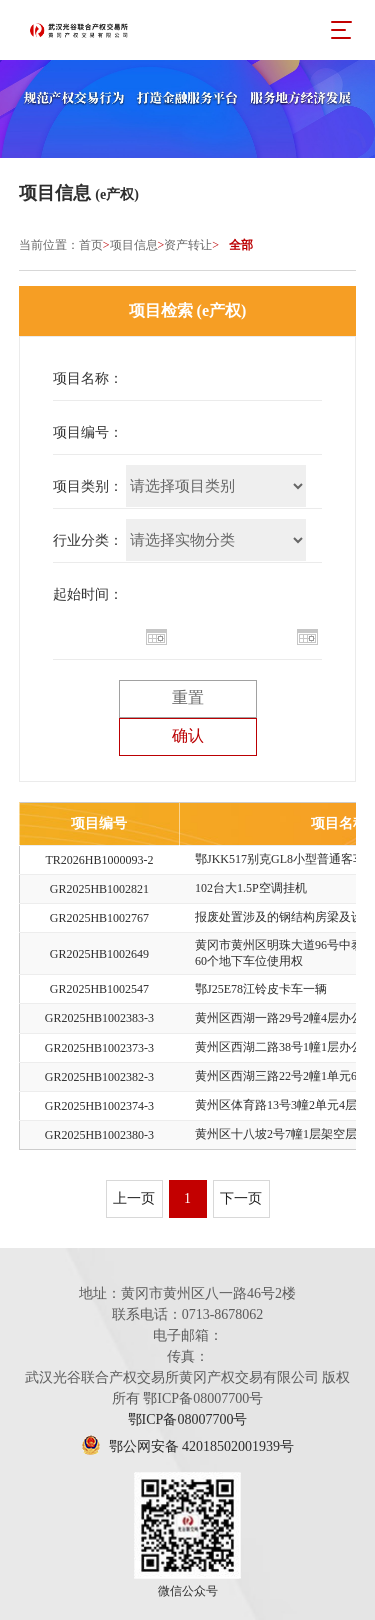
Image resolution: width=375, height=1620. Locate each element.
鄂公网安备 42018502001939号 (187, 1446)
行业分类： (88, 540)
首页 (91, 245)
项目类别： (88, 486)
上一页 (134, 1198)
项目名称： (88, 378)
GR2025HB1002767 (99, 918)
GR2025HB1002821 (99, 889)
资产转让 (188, 245)
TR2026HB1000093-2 (99, 860)
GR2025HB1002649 (99, 954)
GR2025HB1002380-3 (99, 1135)
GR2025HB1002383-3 (99, 1018)
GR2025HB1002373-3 (99, 1048)
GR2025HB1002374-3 (99, 1106)
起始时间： (88, 594)
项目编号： (88, 432)
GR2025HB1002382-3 (99, 1077)
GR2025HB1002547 (99, 989)
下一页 (241, 1198)
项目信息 (134, 245)
